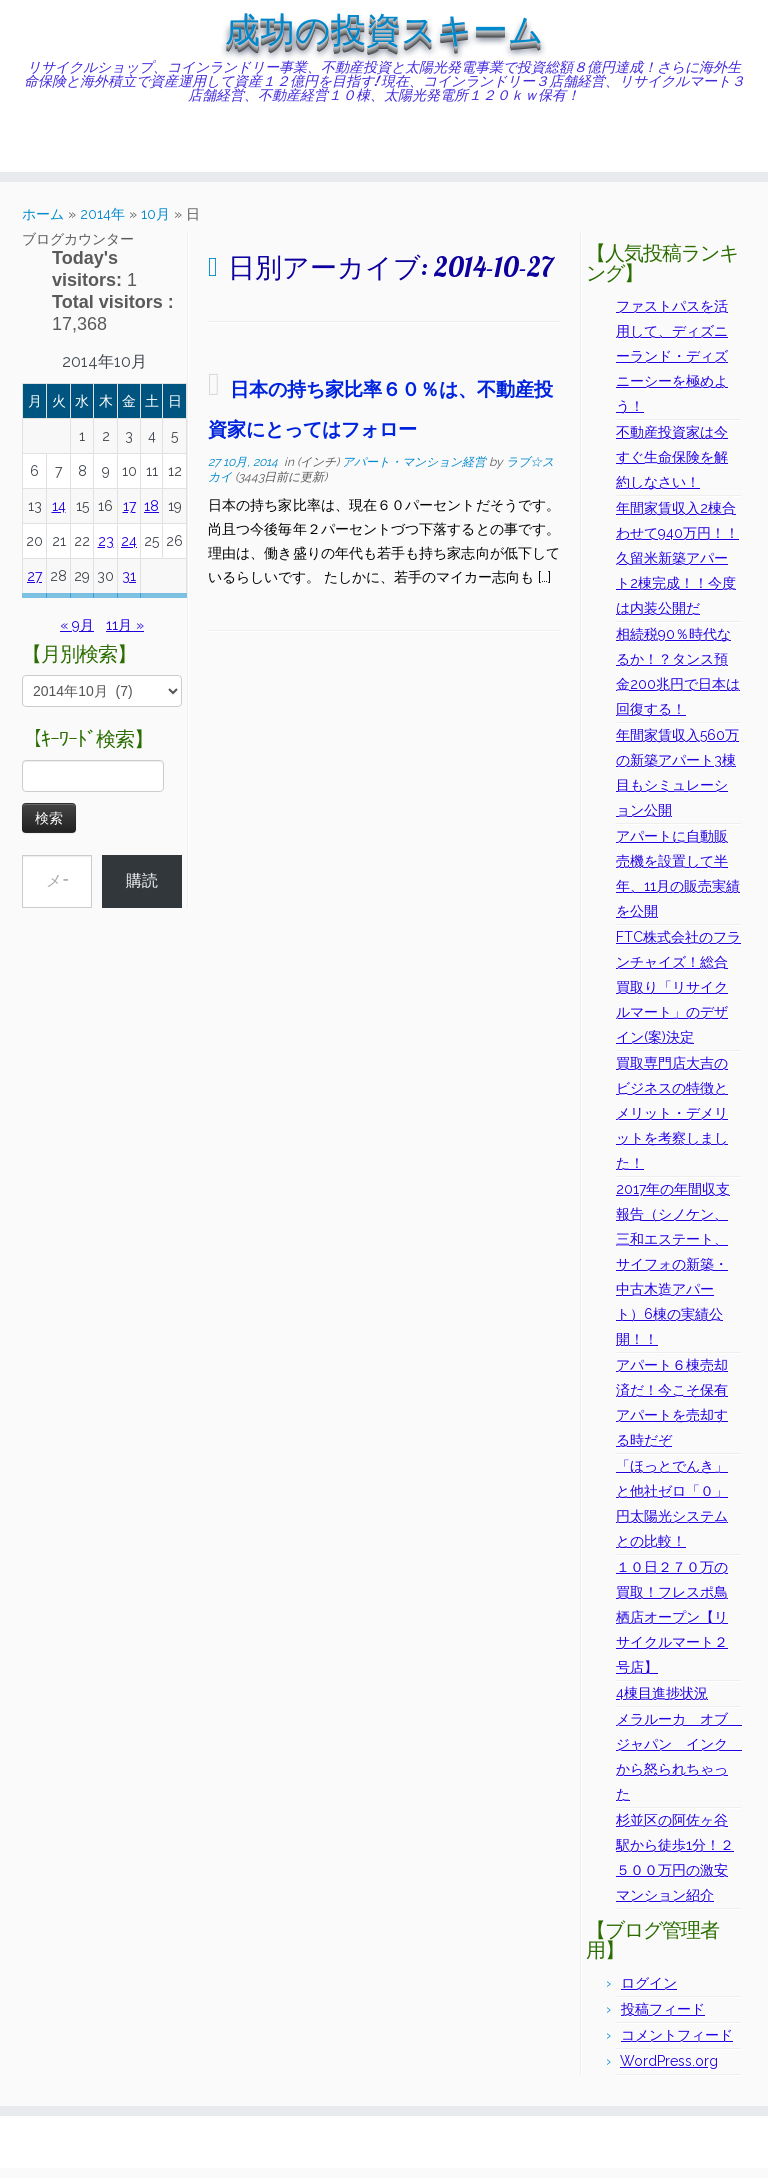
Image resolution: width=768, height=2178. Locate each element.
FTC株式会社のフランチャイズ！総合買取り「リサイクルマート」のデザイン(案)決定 (678, 997)
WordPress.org (669, 2071)
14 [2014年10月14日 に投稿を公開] (59, 516)
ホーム (43, 224)
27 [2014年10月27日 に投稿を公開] (34, 586)
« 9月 (77, 635)
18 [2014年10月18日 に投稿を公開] (151, 516)
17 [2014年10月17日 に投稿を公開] (129, 516)
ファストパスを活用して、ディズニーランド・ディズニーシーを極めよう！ (672, 366)
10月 (155, 224)
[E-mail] (42, 151)
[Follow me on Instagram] (81, 151)
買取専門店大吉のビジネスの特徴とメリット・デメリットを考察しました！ (672, 1123)
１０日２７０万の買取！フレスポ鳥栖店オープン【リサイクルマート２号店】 (672, 1627)
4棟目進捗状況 (662, 1703)
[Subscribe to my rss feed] (29, 151)
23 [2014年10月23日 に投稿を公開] (106, 551)
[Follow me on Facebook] (68, 151)
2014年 (102, 224)
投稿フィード (663, 2019)
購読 (142, 890)
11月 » (125, 635)
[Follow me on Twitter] (55, 151)
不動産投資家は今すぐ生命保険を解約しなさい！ (672, 467)
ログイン (649, 1993)
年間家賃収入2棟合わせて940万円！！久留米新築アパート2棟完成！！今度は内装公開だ (677, 568)
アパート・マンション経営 (415, 472)
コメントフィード (677, 2045)
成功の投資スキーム (384, 35)
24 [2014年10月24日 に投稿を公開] (129, 551)
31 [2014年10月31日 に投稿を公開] (129, 586)
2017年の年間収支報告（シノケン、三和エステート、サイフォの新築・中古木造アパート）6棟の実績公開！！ (673, 1274)
